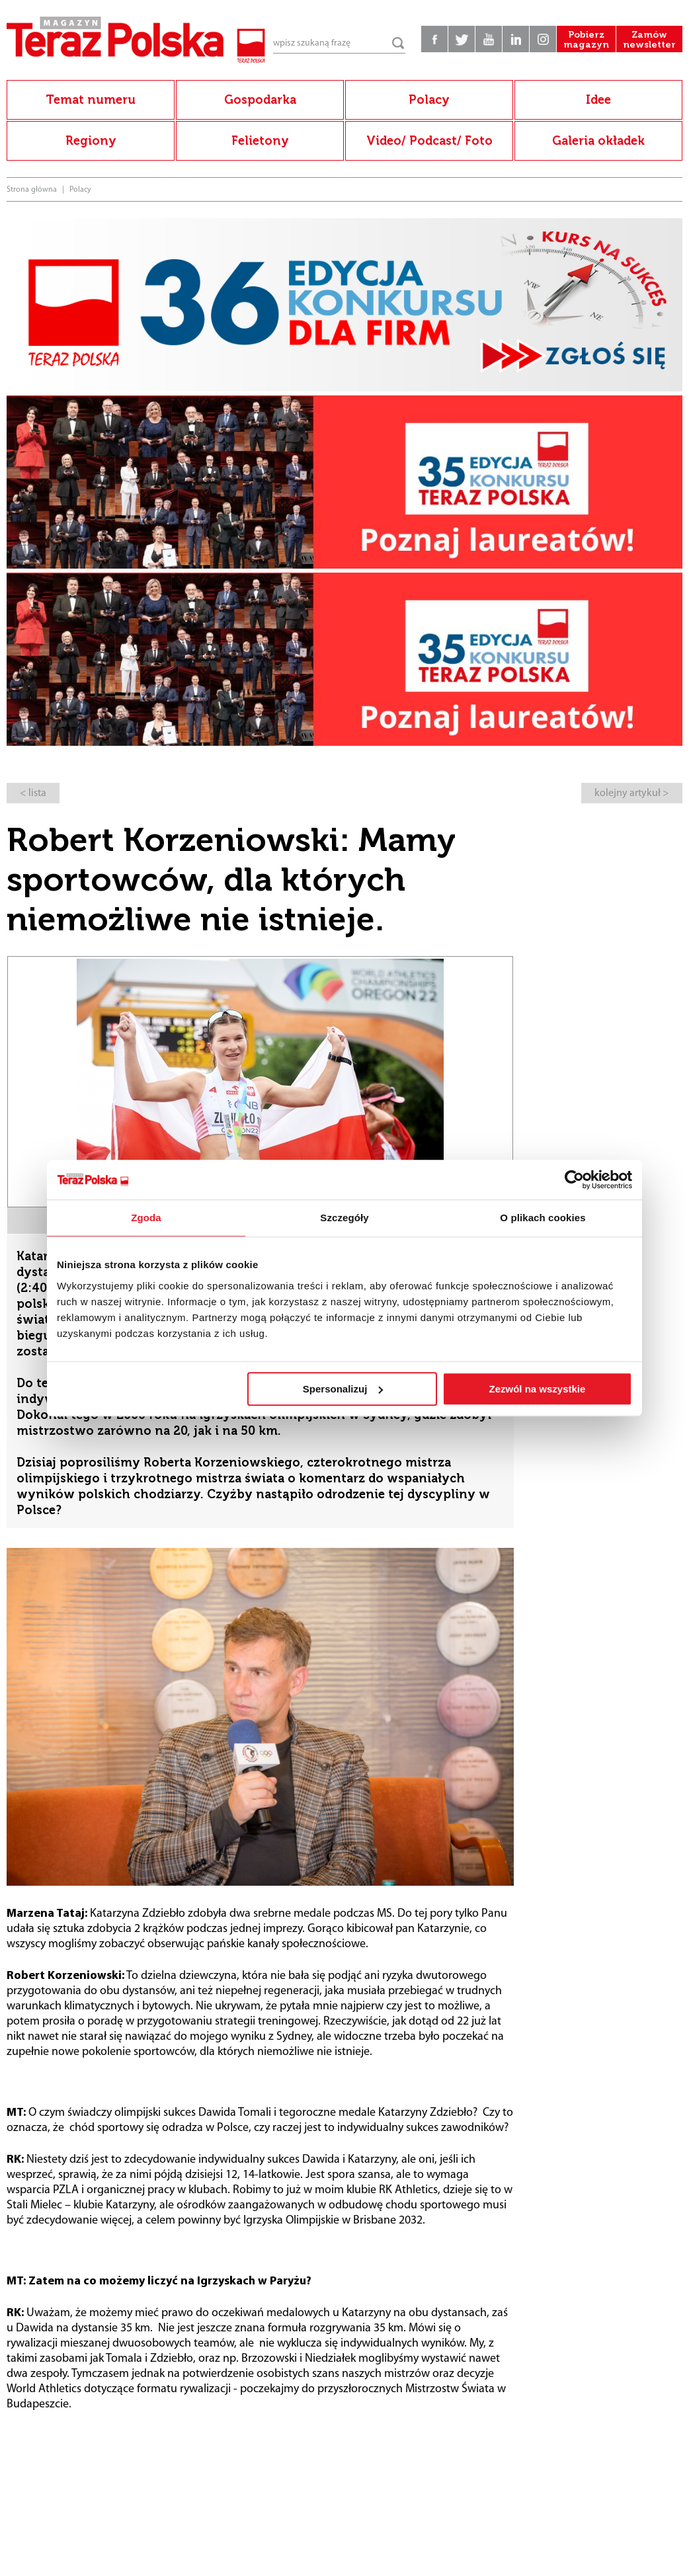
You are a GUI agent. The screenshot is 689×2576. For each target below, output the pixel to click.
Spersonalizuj (343, 1388)
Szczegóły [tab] (344, 1217)
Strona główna (32, 190)
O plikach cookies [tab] (542, 1217)
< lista (33, 793)
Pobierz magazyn (586, 39)
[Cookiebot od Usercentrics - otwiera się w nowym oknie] (574, 1179)
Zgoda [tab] (146, 1217)
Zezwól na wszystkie (537, 1388)
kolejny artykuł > (631, 793)
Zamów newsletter (649, 39)
